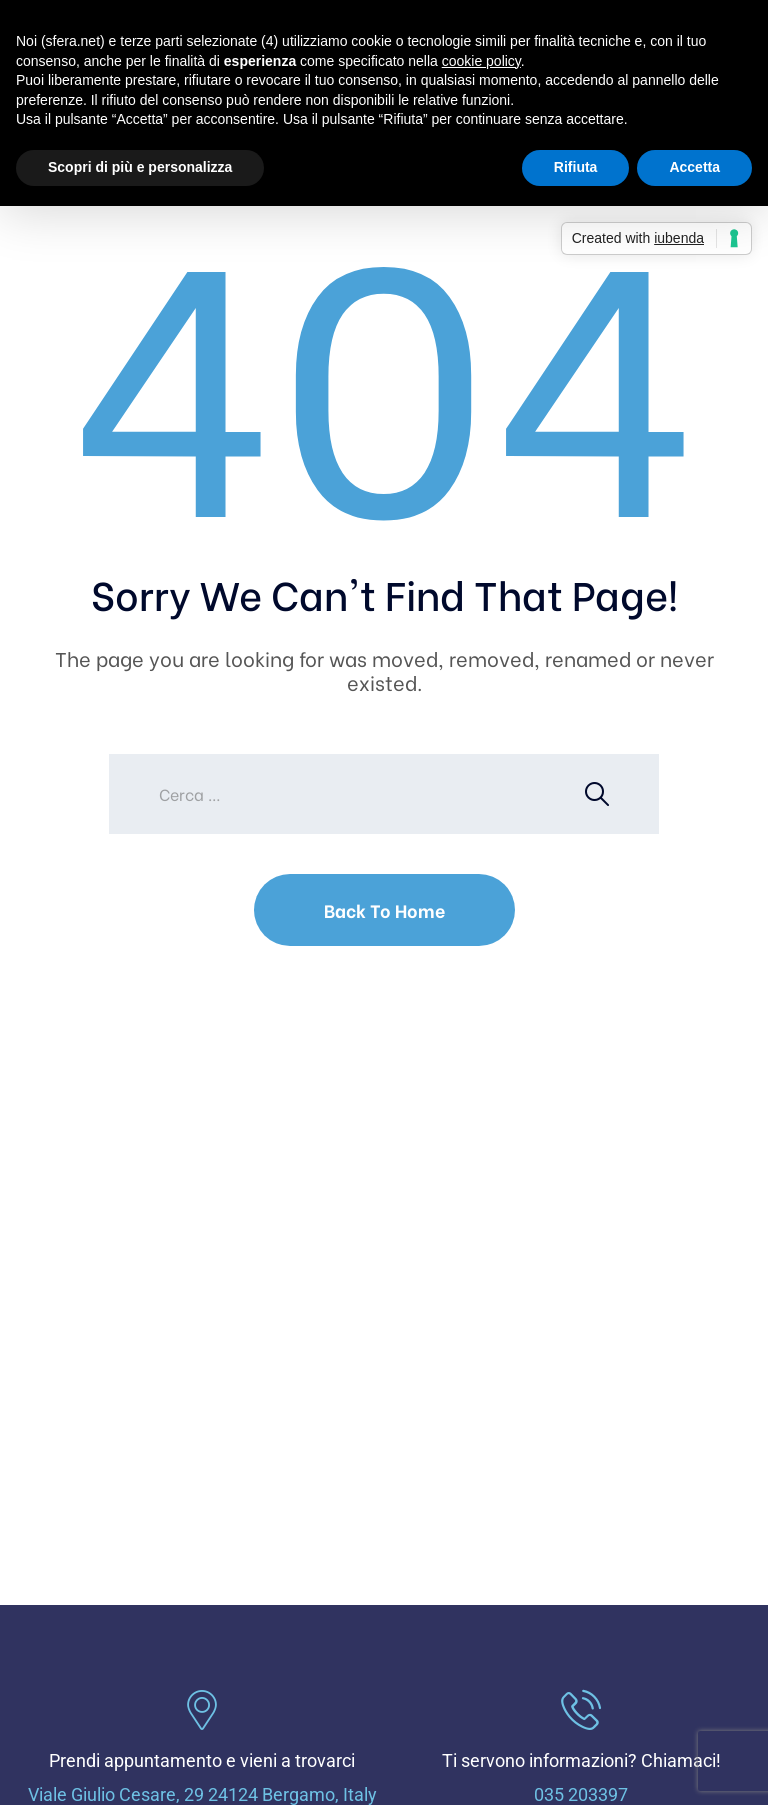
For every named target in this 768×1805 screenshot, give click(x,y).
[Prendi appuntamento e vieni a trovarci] (202, 1710)
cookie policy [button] (481, 61)
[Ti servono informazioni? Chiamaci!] (581, 1710)
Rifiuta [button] (576, 167)
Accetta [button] (694, 167)
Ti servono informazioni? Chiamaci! (581, 1760)
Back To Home (384, 909)
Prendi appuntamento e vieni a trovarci (202, 1760)
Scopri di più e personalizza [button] (140, 167)
